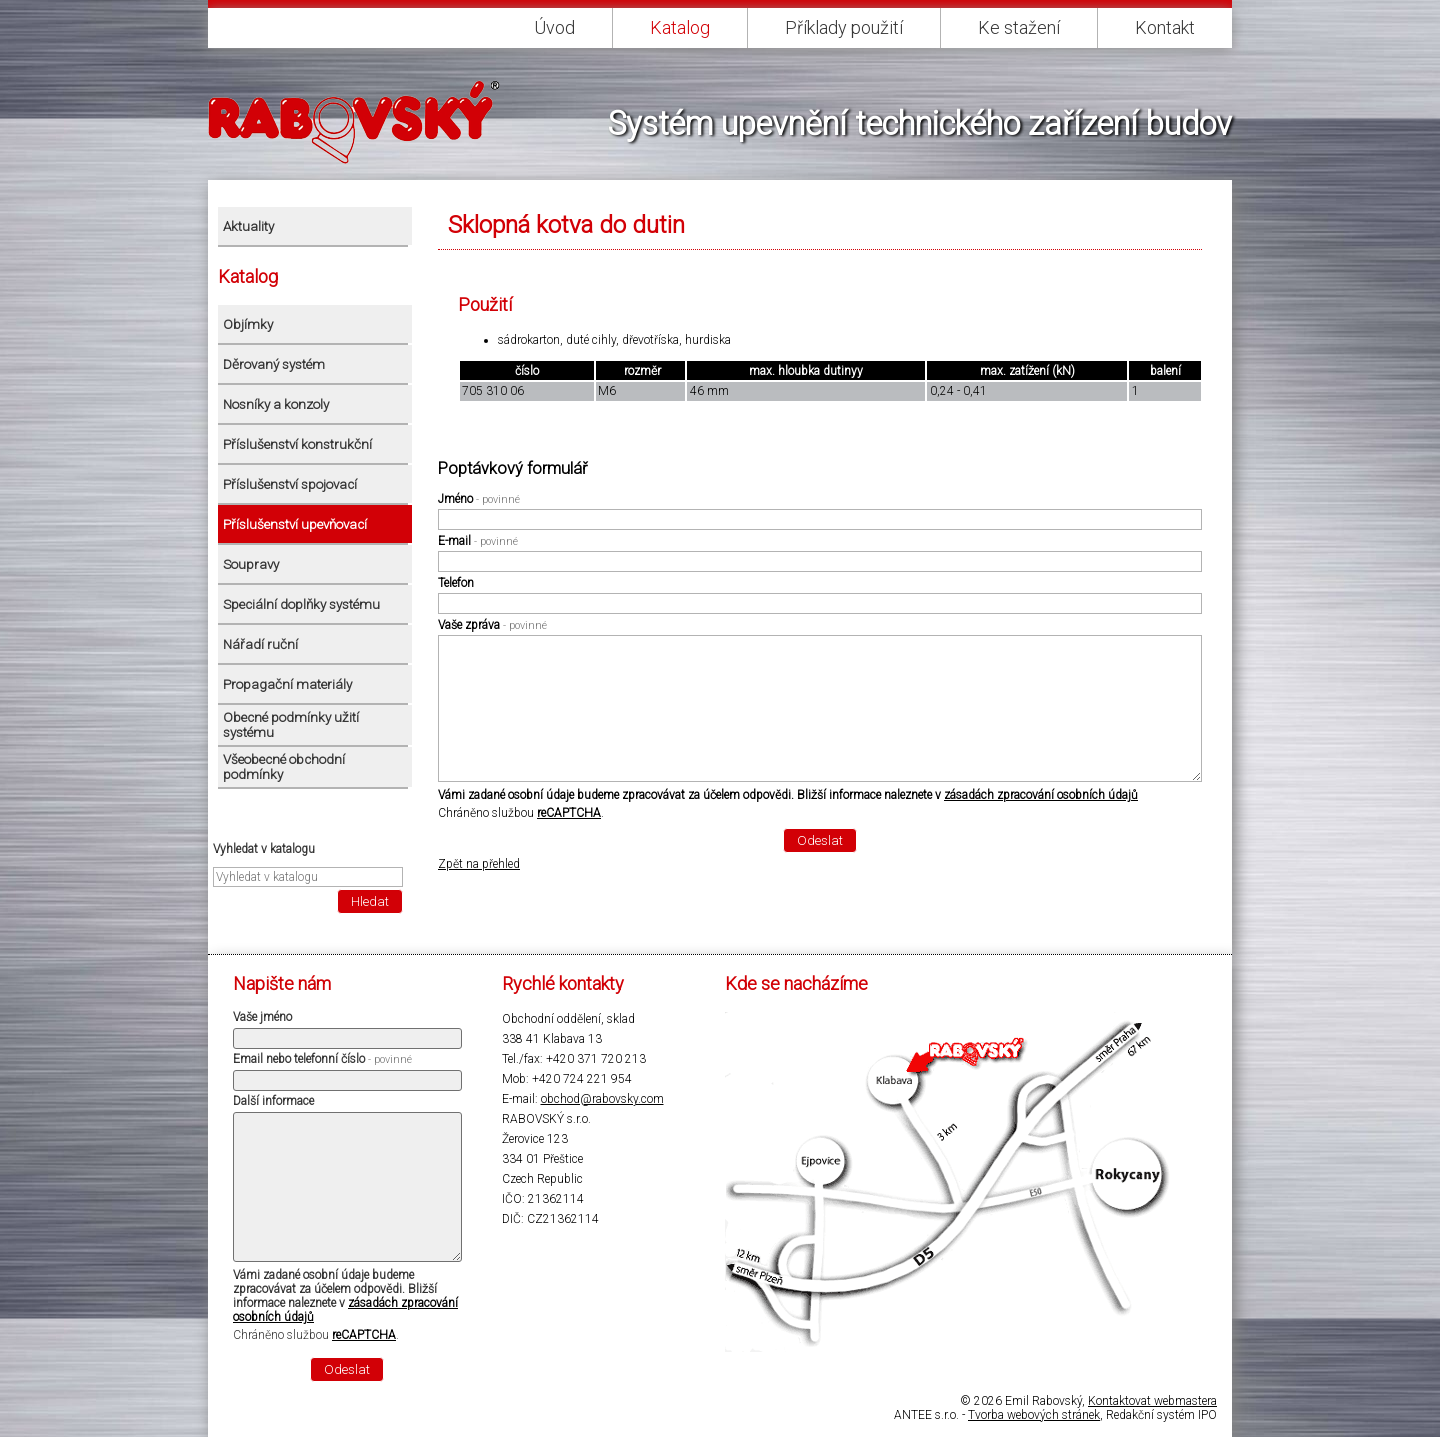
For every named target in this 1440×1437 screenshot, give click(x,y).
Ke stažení (1019, 27)
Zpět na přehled (479, 864)
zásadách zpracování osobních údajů (1041, 795)
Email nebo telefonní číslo (322, 1059)
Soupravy (251, 564)
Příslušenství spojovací (290, 484)
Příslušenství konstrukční (297, 444)
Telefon (456, 583)
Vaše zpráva (492, 625)
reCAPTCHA (569, 813)
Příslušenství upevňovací (295, 524)
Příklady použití (844, 27)
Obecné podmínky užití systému (291, 725)
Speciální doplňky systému (301, 604)
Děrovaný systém (274, 364)
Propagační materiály (287, 684)
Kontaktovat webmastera (1152, 1401)
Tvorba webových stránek (1034, 1415)
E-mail (478, 541)
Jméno (479, 499)
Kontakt (1165, 27)
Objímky (248, 324)
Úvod (554, 27)
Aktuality (248, 226)
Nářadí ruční (260, 644)
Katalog (680, 27)
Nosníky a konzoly (276, 404)
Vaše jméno (262, 1017)
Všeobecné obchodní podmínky (284, 767)
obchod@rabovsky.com (602, 1099)
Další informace (273, 1101)
